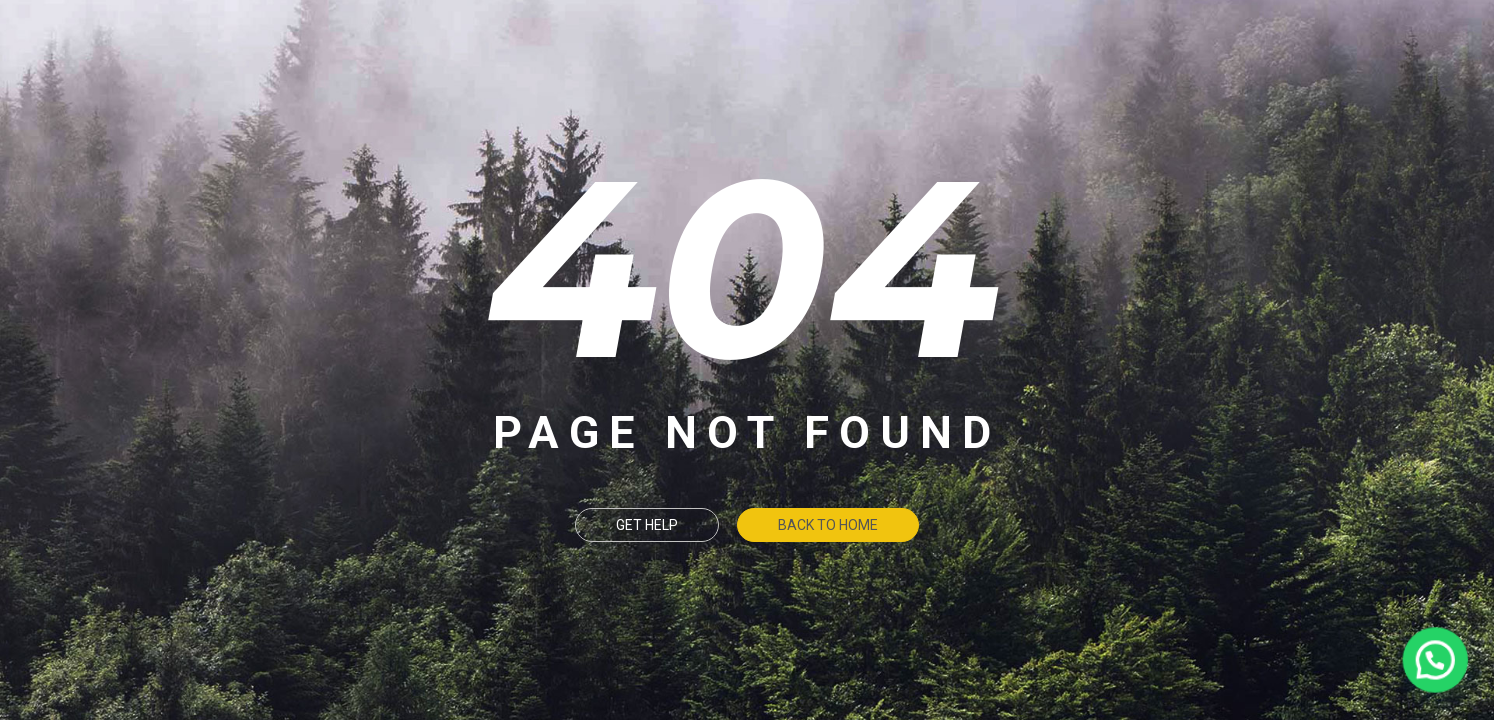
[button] (1436, 661)
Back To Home (828, 525)
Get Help (647, 525)
